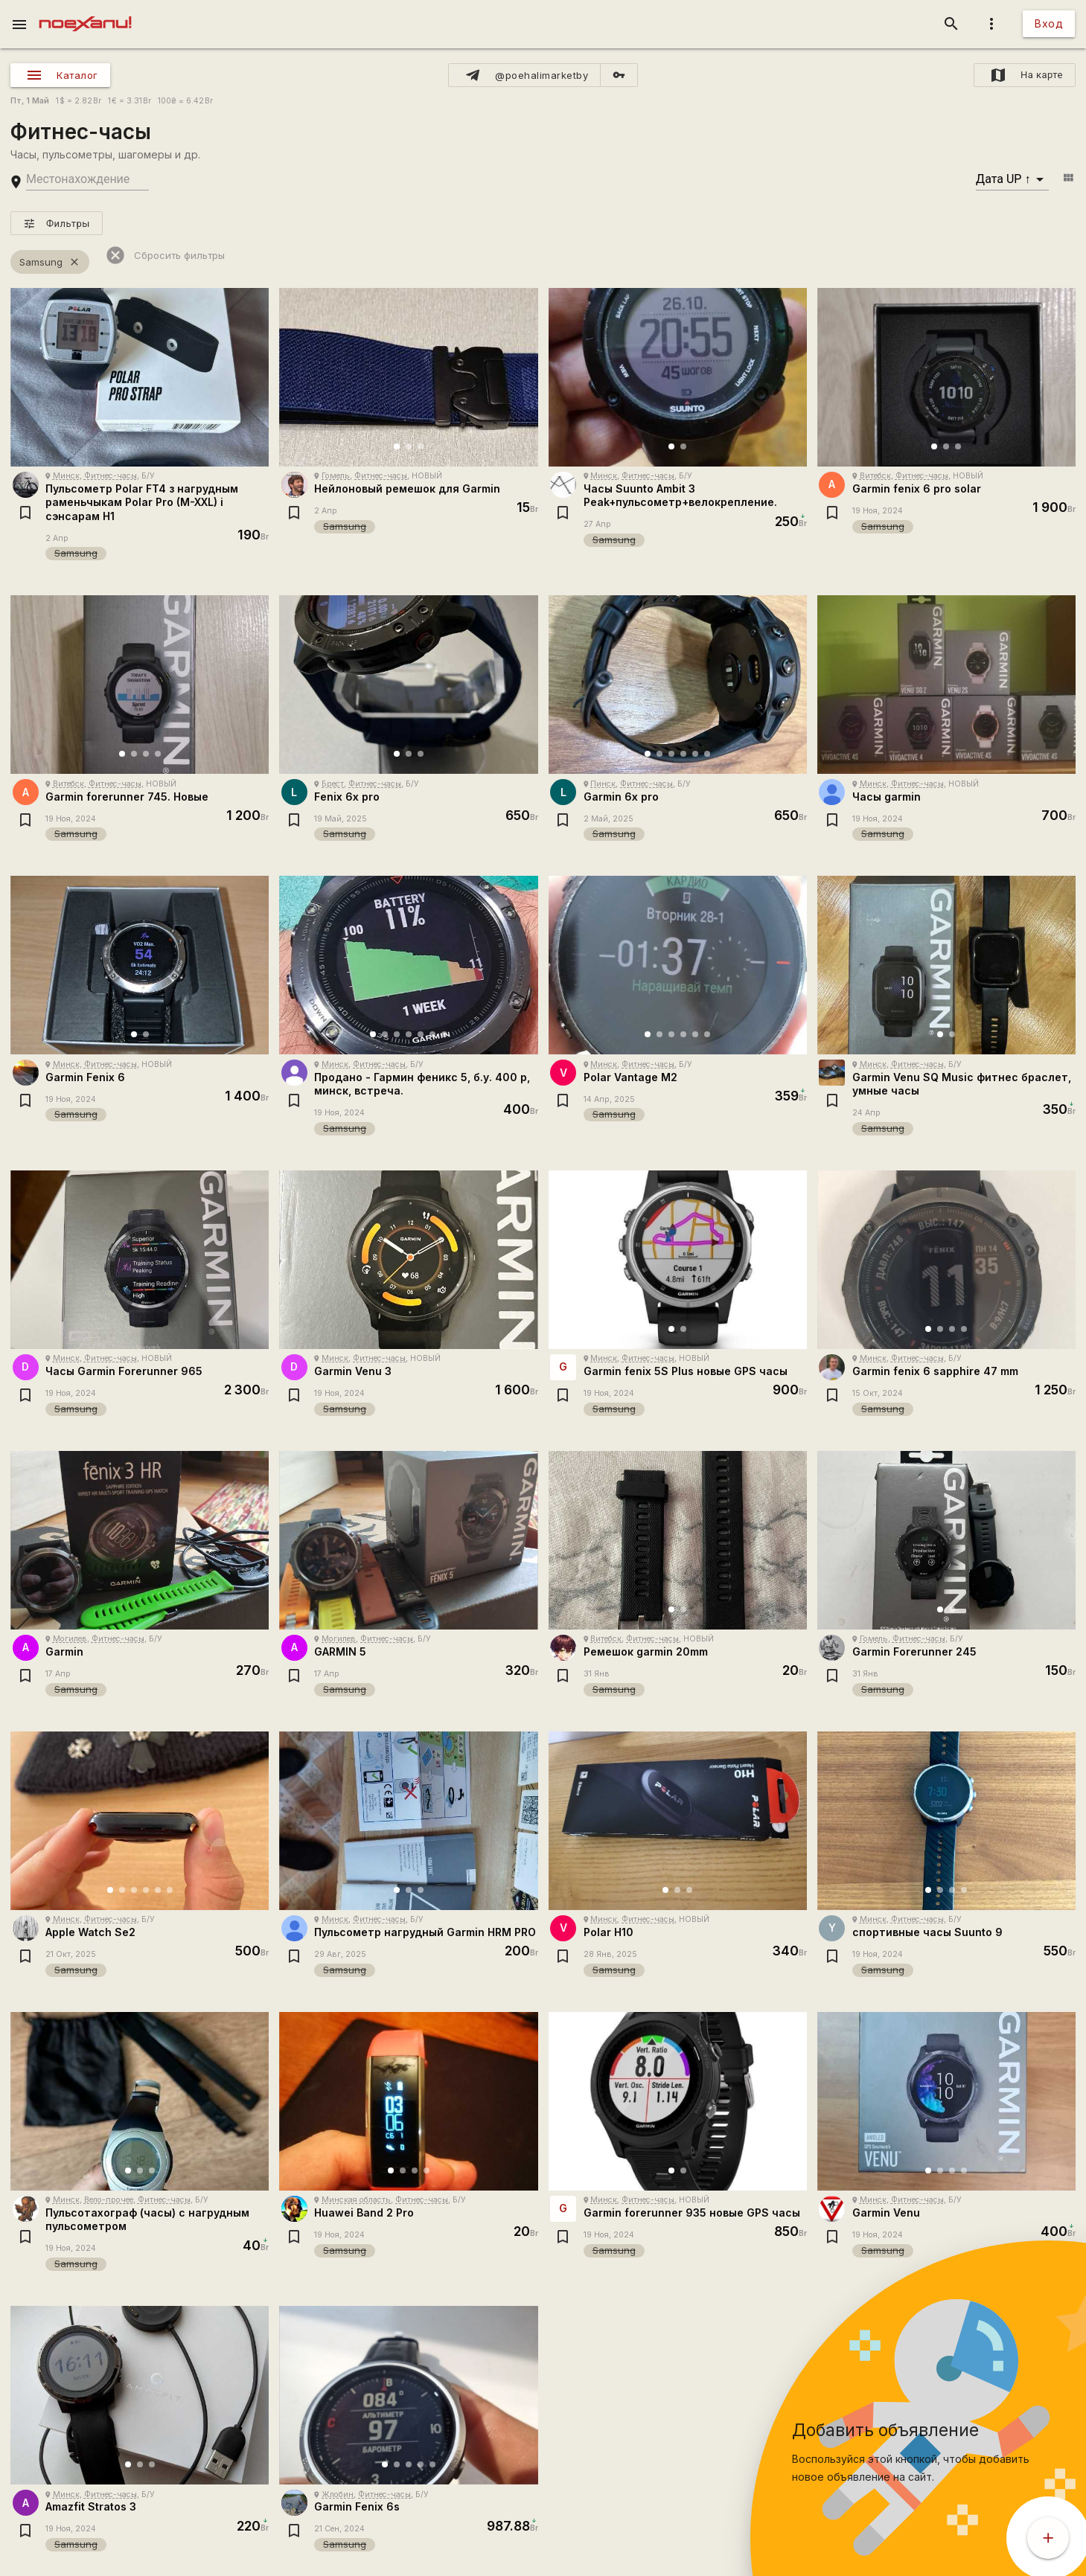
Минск (66, 476)
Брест (333, 784)
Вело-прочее (108, 2200)
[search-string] (87, 179)
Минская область (356, 2200)
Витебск (875, 476)
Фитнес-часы (110, 476)
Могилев (70, 1639)
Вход (1049, 23)
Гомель (336, 476)
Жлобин (338, 2494)
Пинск (603, 784)
